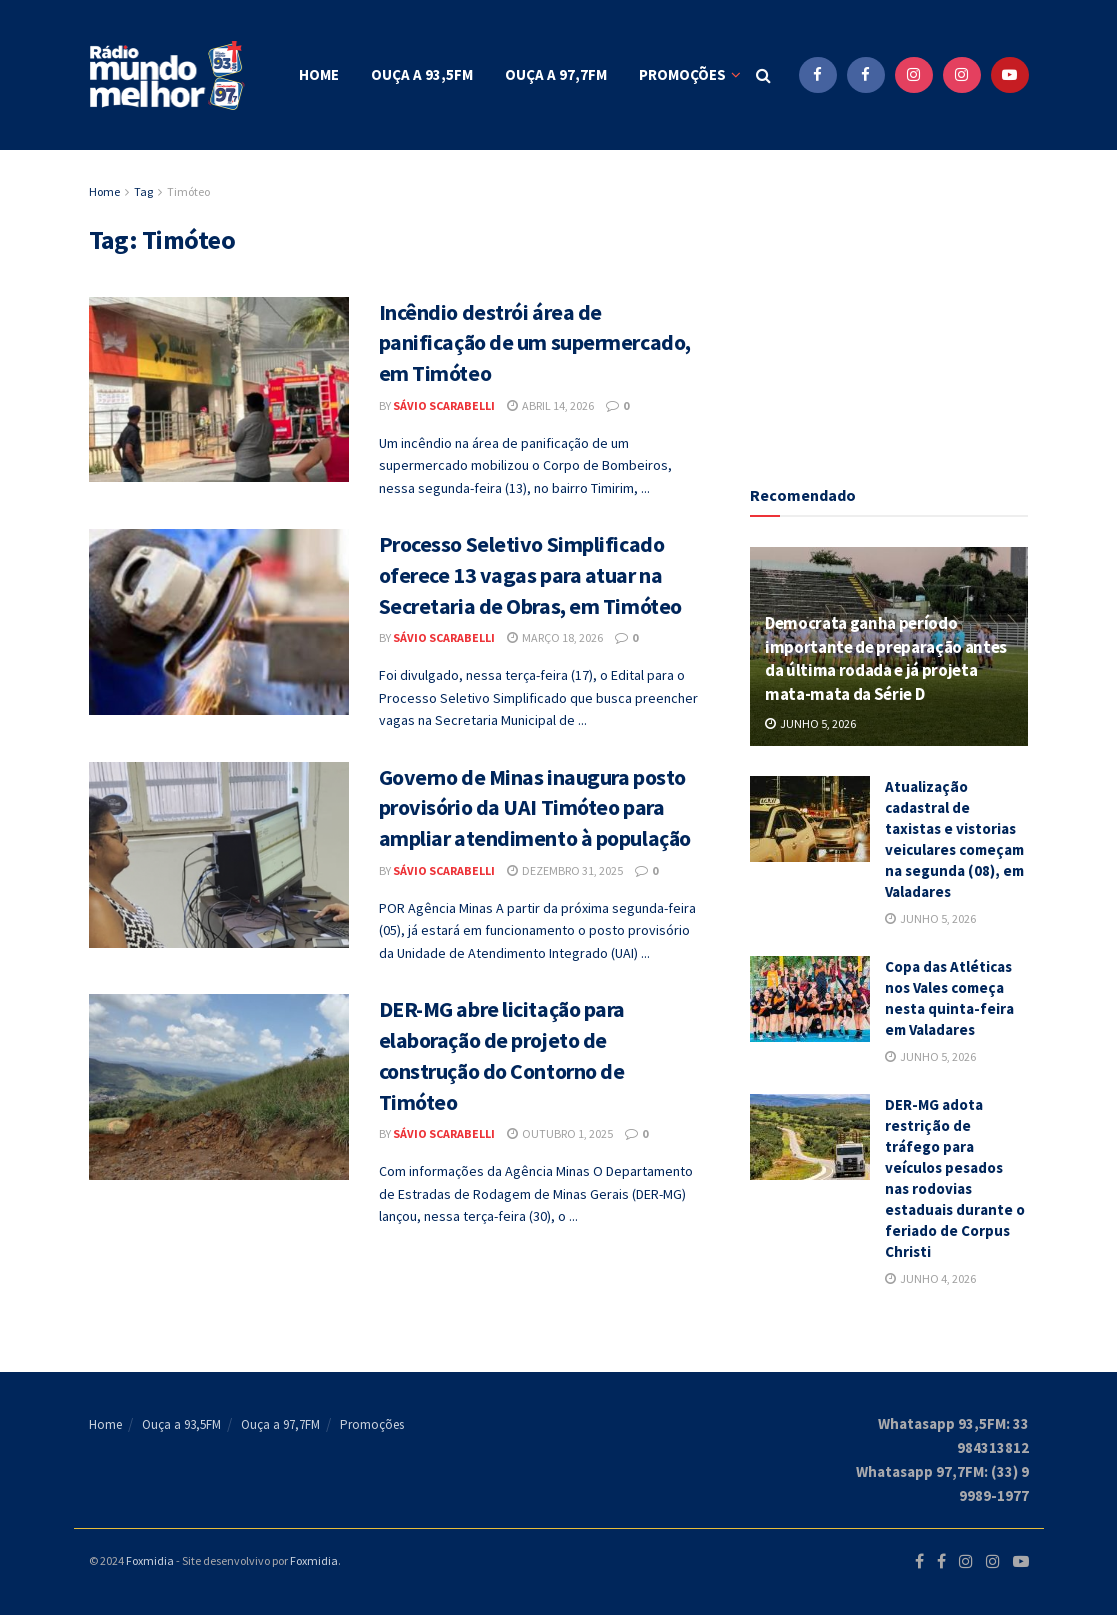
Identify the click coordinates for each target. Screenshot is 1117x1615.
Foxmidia (150, 1560)
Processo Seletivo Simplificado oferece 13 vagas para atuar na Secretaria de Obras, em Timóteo (530, 575)
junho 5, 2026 (810, 723)
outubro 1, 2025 (560, 1133)
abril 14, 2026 (550, 405)
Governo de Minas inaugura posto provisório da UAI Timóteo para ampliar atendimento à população (535, 808)
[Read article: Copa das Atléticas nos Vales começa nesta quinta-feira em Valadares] (810, 999)
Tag (143, 191)
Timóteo (188, 191)
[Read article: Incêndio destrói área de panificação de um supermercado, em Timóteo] (219, 390)
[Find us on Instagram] (914, 75)
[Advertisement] (900, 305)
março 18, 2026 (555, 637)
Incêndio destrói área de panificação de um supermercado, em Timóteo (535, 343)
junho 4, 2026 (930, 1278)
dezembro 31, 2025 (565, 870)
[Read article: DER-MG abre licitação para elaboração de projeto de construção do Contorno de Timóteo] (219, 1087)
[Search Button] (763, 75)
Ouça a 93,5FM (422, 74)
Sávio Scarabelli (444, 405)
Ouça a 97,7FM (556, 74)
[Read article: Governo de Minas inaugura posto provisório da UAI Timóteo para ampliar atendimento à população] (219, 855)
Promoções (682, 74)
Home (319, 74)
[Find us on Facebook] (818, 75)
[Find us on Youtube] (1010, 75)
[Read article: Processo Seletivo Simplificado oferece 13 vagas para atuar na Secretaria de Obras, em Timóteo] (219, 622)
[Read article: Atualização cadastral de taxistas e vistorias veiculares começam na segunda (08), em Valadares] (810, 819)
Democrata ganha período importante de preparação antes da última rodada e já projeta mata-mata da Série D (886, 658)
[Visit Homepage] (169, 75)
